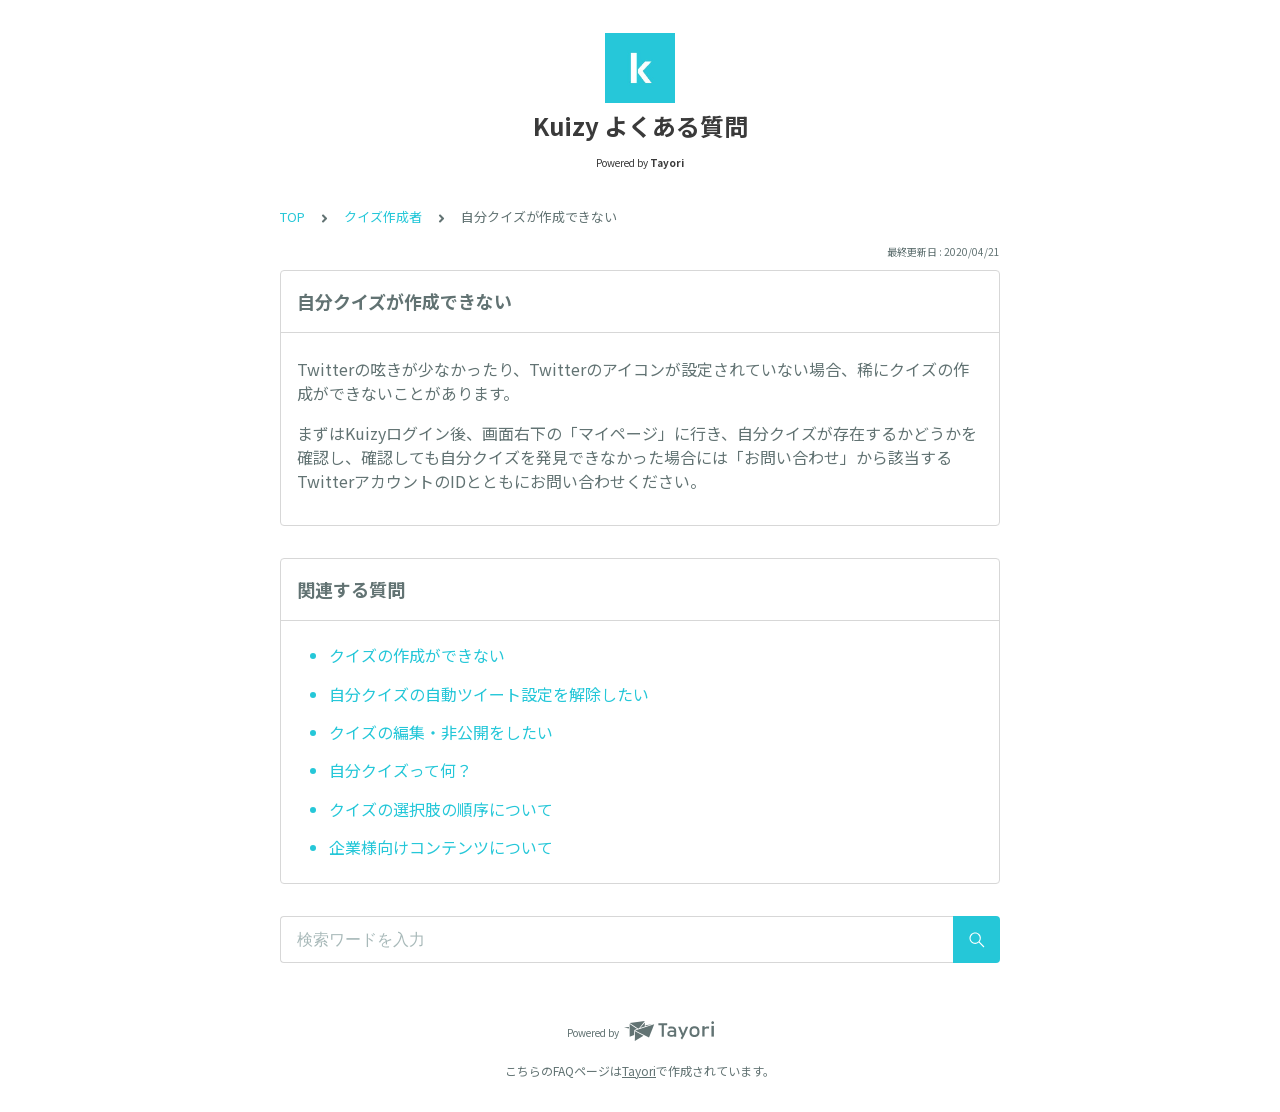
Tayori (639, 1070)
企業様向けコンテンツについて (441, 847)
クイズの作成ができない (417, 655)
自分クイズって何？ (400, 770)
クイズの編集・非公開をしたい (441, 732)
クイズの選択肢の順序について (441, 809)
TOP (292, 216)
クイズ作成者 (383, 216)
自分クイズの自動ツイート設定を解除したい (489, 694)
